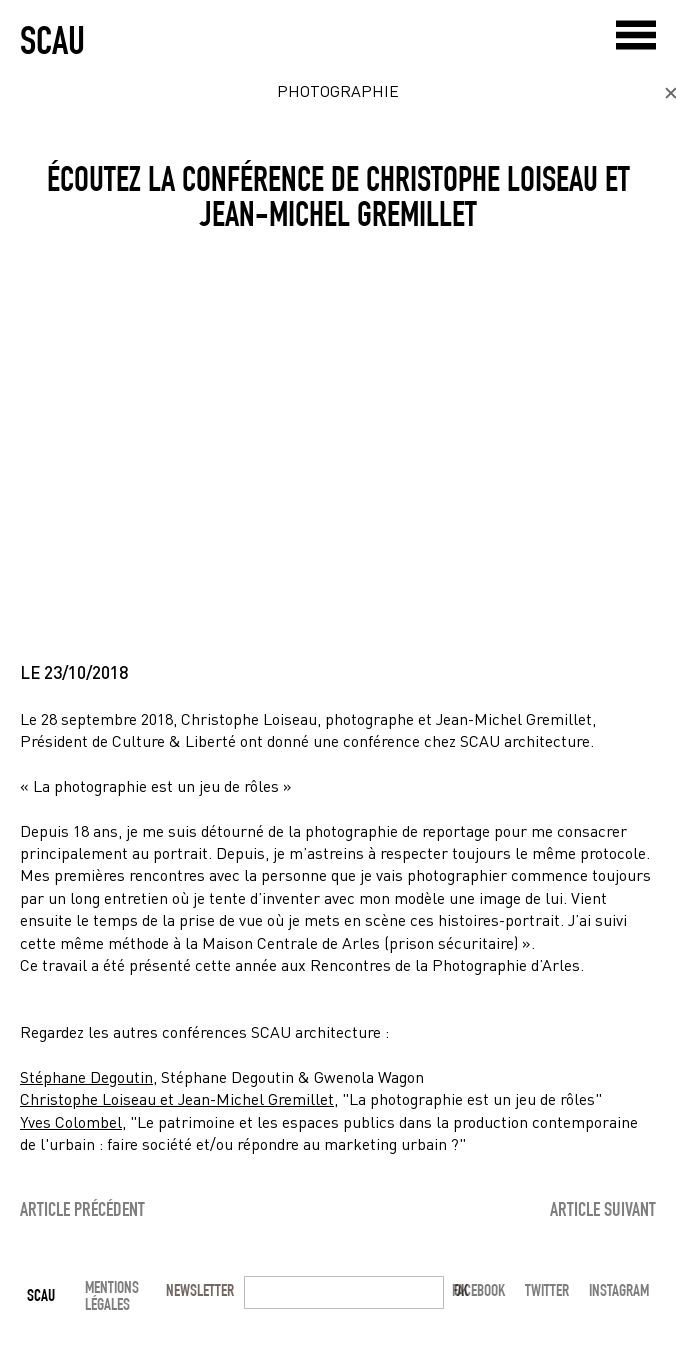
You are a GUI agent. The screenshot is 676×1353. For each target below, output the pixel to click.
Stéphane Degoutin (86, 1076)
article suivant (603, 1208)
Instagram (619, 1290)
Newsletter (200, 1290)
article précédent (82, 1208)
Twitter (547, 1290)
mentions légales (112, 1296)
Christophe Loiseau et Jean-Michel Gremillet (177, 1098)
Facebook (478, 1290)
